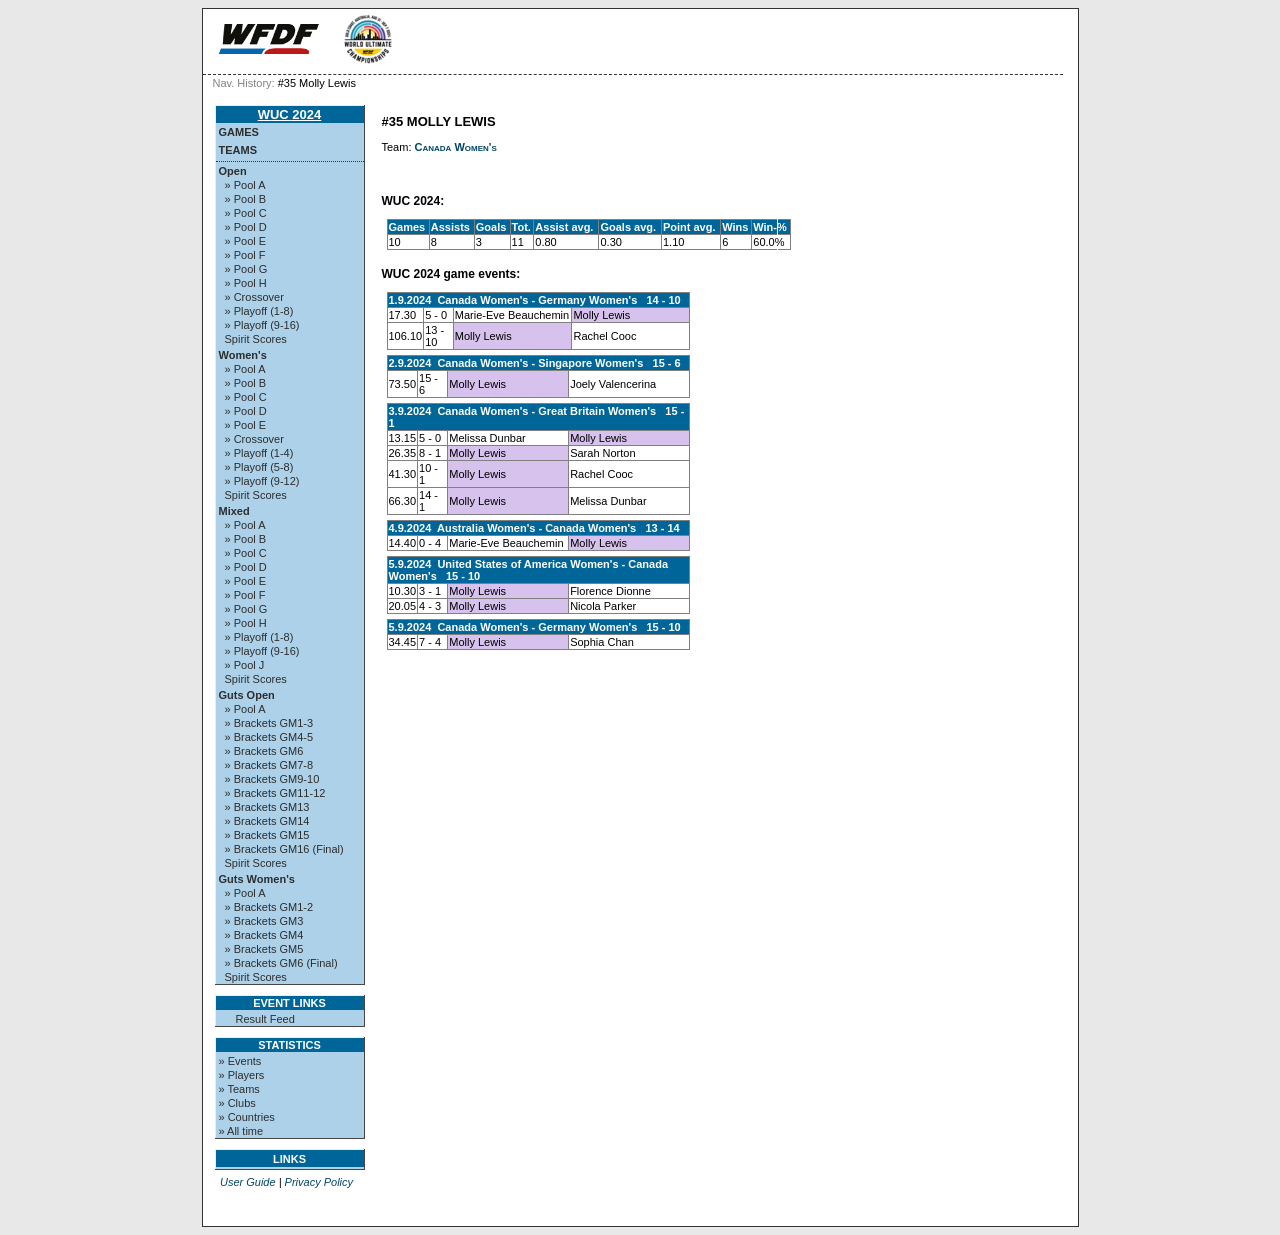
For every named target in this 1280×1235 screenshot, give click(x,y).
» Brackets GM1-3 (269, 723)
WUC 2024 (290, 114)
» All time (241, 1131)
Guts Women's (257, 879)
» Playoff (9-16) (262, 325)
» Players (242, 1075)
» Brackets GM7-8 (269, 765)
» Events (240, 1061)
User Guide (248, 1182)
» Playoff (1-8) (259, 311)
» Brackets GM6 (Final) (281, 963)
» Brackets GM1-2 (269, 907)
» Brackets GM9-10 (272, 779)
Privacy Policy (319, 1182)
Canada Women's (456, 147)
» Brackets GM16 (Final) (284, 849)
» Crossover (254, 297)
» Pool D (246, 227)
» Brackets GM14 (267, 821)
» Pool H (246, 283)
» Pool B (246, 199)
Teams (238, 150)
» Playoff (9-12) (262, 481)
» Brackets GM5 (264, 949)
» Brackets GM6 (264, 751)
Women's (243, 355)
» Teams (239, 1089)
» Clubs (237, 1103)
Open (233, 171)
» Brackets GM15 (267, 835)
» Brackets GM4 (264, 935)
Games (239, 132)
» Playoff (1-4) (259, 453)
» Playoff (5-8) (259, 467)
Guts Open (247, 695)
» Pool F (245, 255)
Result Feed (265, 1019)
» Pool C (246, 213)
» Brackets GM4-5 (269, 737)
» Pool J (245, 665)
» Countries (247, 1117)
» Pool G (246, 269)
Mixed (234, 511)
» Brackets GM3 (264, 921)
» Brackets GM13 (267, 807)
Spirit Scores (256, 339)
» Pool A (245, 185)
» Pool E (246, 241)
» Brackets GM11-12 (275, 793)
